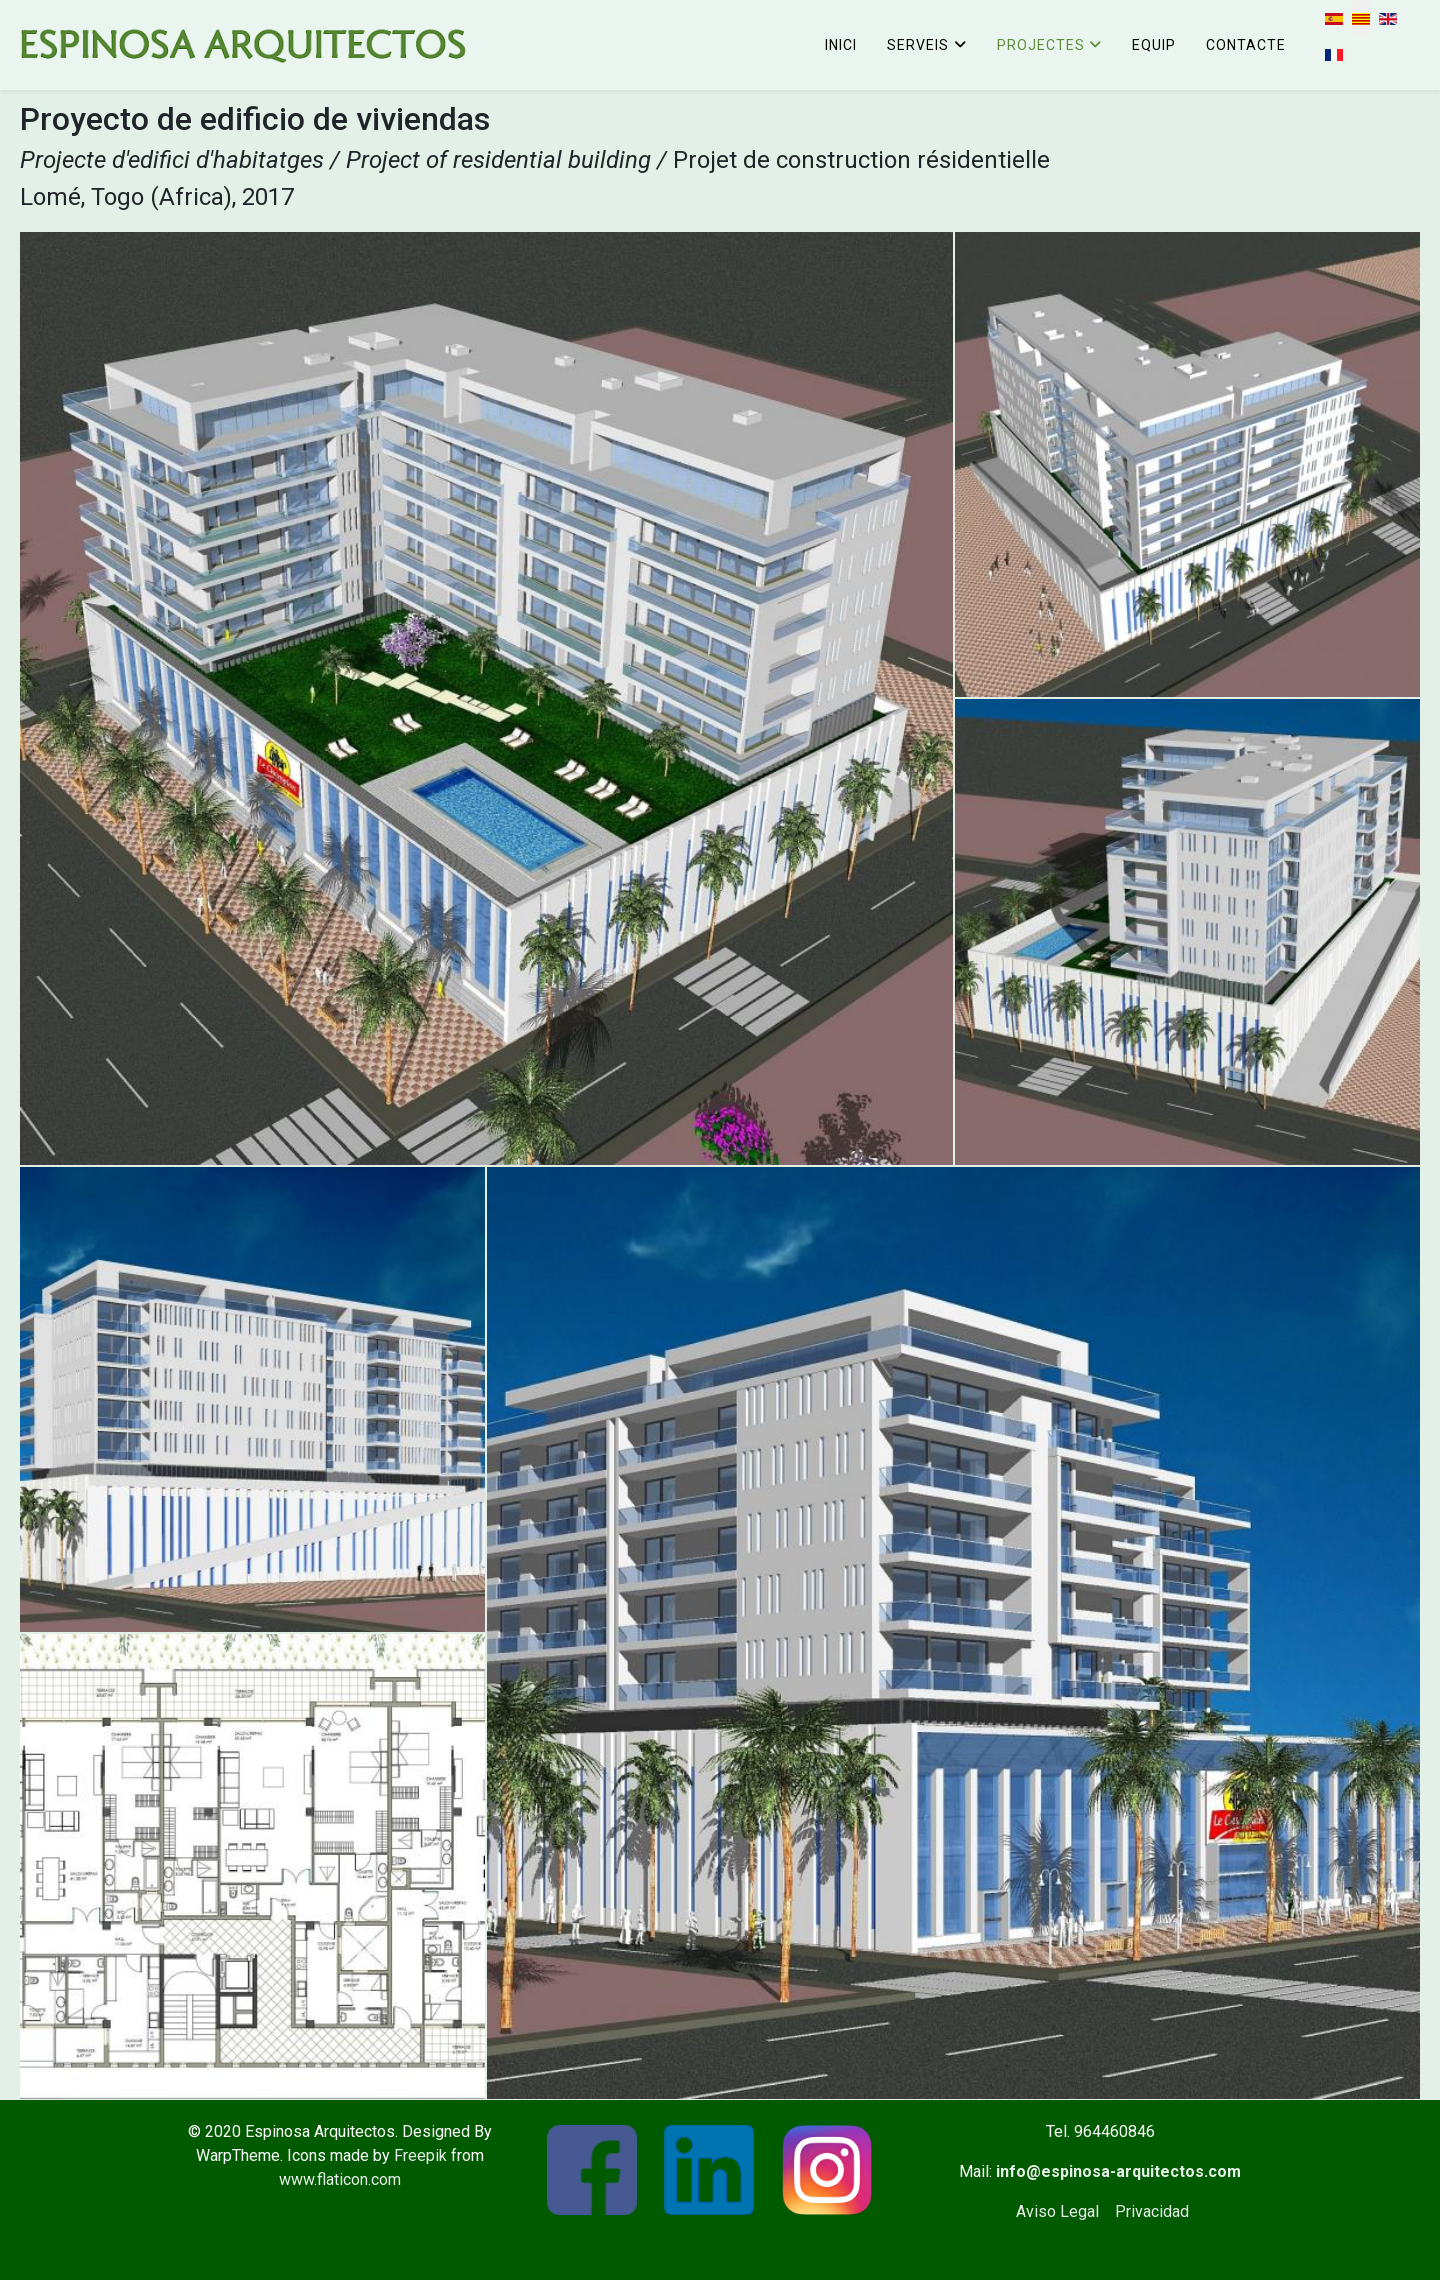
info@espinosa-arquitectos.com (1118, 2171)
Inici (841, 45)
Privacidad (1152, 2211)
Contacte (1246, 45)
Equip (1154, 45)
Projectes (1041, 45)
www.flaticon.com (340, 2179)
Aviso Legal (1057, 2211)
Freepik (420, 2155)
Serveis (918, 45)
